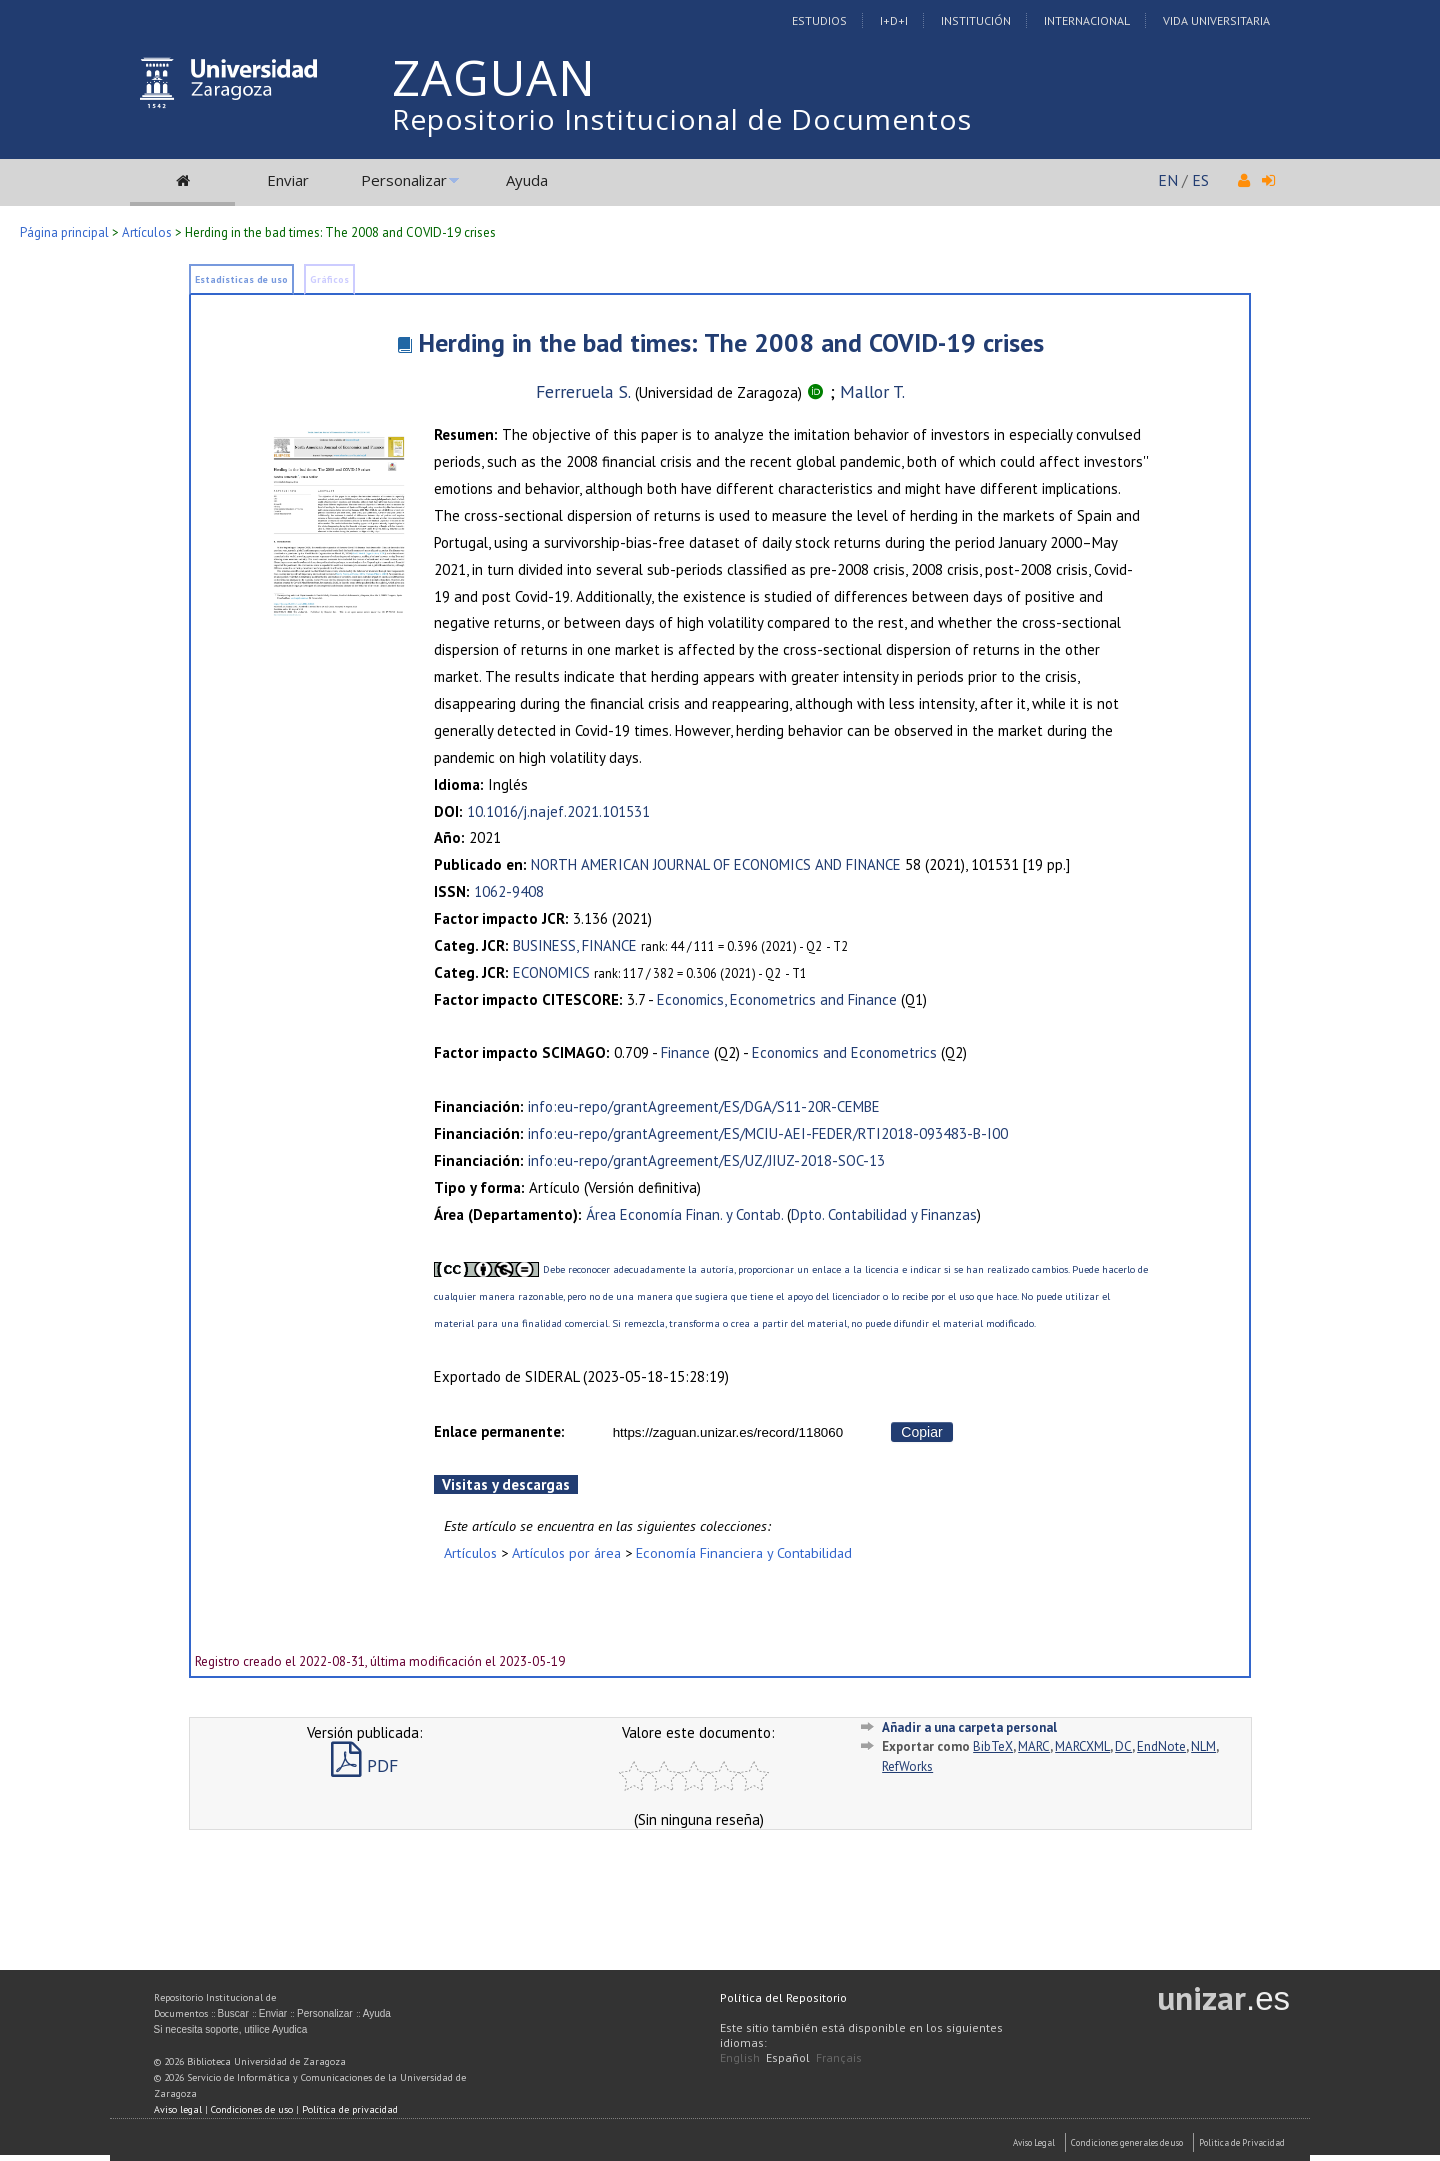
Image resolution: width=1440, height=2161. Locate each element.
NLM (1203, 1746)
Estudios (819, 20)
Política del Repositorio (783, 1997)
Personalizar (404, 180)
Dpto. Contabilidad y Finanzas (884, 1214)
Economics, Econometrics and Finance (777, 999)
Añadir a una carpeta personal (969, 1727)
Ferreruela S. (583, 391)
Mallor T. (872, 391)
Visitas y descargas (506, 1484)
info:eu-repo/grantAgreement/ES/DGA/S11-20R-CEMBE (704, 1106)
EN (1168, 180)
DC (1123, 1746)
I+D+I (894, 20)
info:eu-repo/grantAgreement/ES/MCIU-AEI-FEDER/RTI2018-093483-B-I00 (768, 1133)
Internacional (1087, 20)
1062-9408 (509, 891)
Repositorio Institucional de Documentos (682, 119)
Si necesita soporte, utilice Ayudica (231, 2029)
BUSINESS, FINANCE (575, 945)
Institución (976, 20)
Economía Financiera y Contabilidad (744, 1552)
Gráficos (329, 279)
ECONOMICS (551, 972)
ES (1200, 180)
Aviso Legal (1034, 2142)
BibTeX (993, 1746)
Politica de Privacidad (1242, 2142)
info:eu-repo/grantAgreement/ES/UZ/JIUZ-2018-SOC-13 (706, 1160)
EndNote (1161, 1746)
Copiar (921, 1432)
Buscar (233, 2013)
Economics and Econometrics (844, 1052)
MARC (1034, 1746)
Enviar (288, 180)
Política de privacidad (350, 2109)
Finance (685, 1052)
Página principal (64, 232)
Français (839, 2057)
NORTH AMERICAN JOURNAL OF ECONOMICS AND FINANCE (716, 864)
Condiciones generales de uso (1127, 2142)
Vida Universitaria (1216, 20)
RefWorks (907, 1766)
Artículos (147, 232)
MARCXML (1082, 1746)
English (740, 2057)
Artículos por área (566, 1552)
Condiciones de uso (252, 2109)
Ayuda (527, 180)
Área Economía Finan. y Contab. (684, 1214)
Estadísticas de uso (241, 279)
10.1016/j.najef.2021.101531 (558, 811)
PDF (364, 1765)
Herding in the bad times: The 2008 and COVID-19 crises (731, 342)
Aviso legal (178, 2109)
